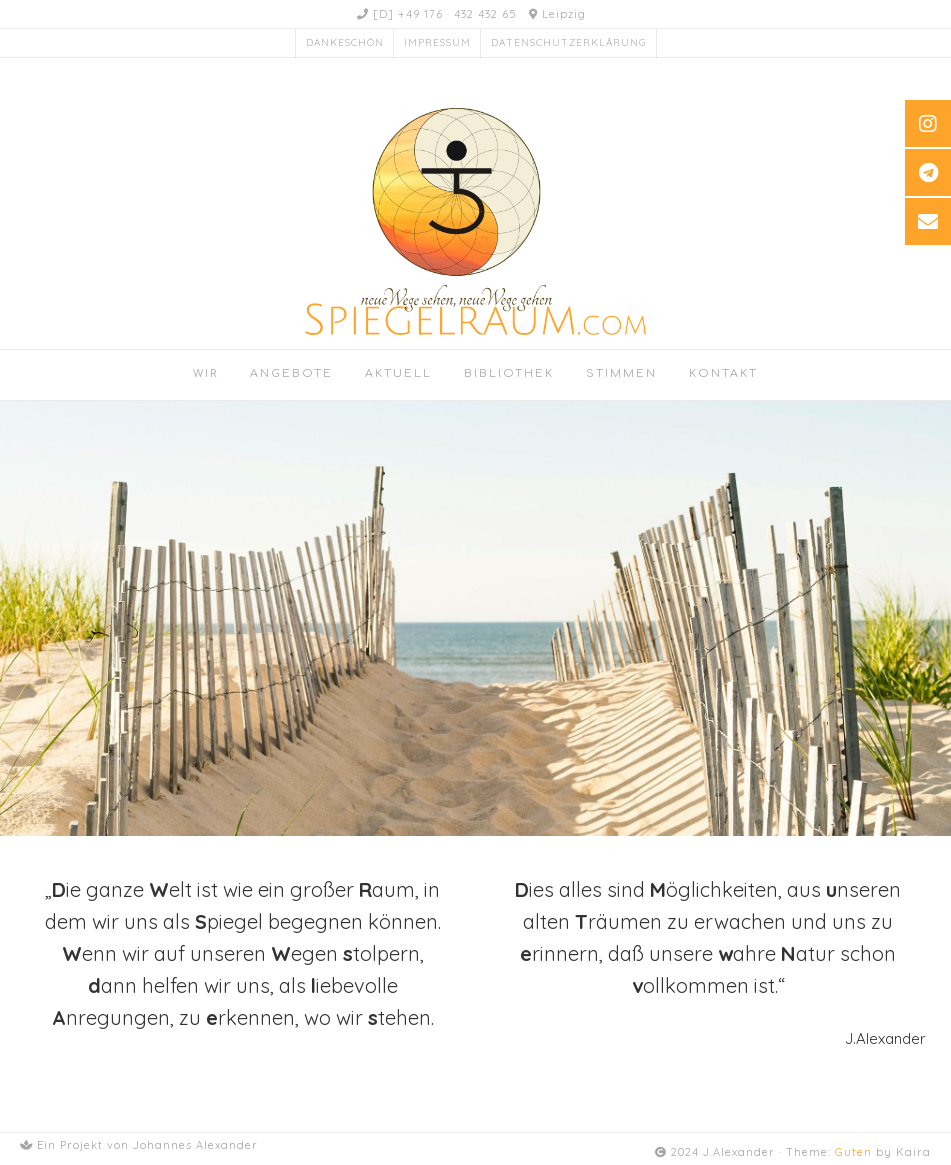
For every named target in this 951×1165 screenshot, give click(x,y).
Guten (853, 1152)
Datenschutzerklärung (568, 42)
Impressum (437, 42)
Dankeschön (345, 42)
